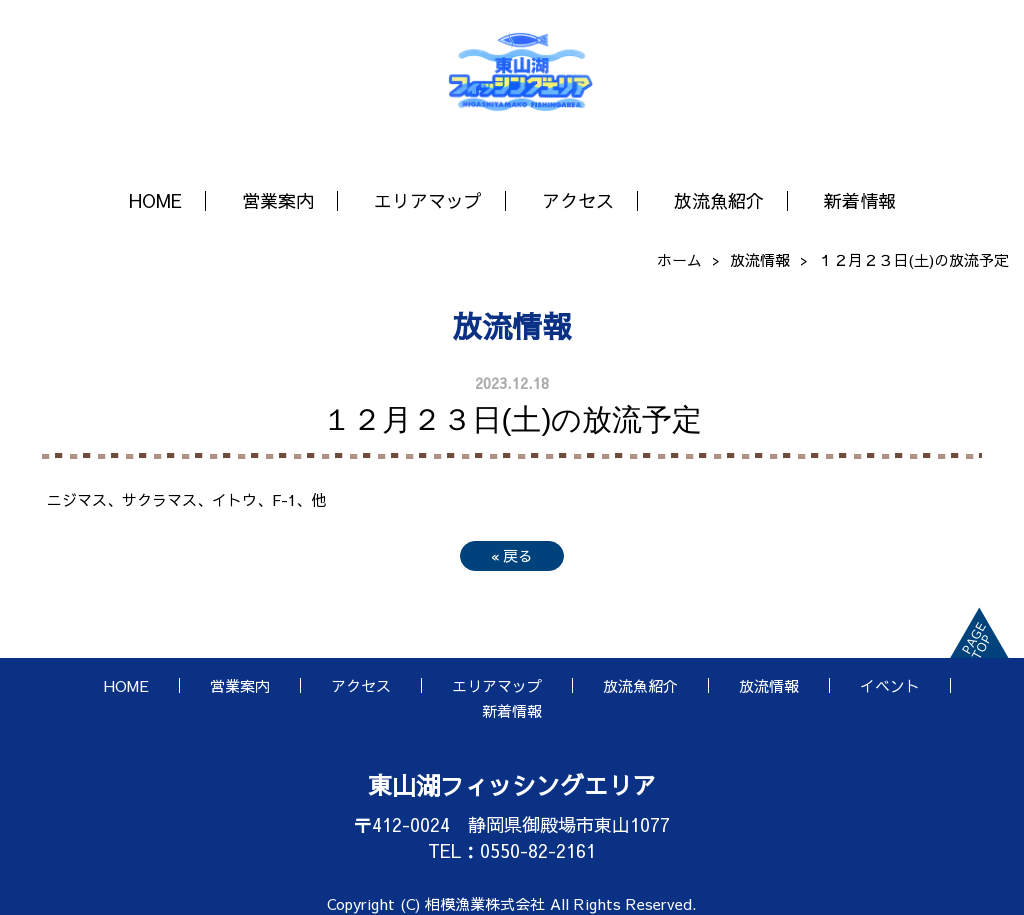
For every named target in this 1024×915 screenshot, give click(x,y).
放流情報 (760, 259)
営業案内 (278, 200)
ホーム (679, 259)
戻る (512, 555)
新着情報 (860, 200)
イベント (890, 685)
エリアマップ (428, 200)
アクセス (578, 200)
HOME (155, 200)
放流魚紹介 (719, 200)
